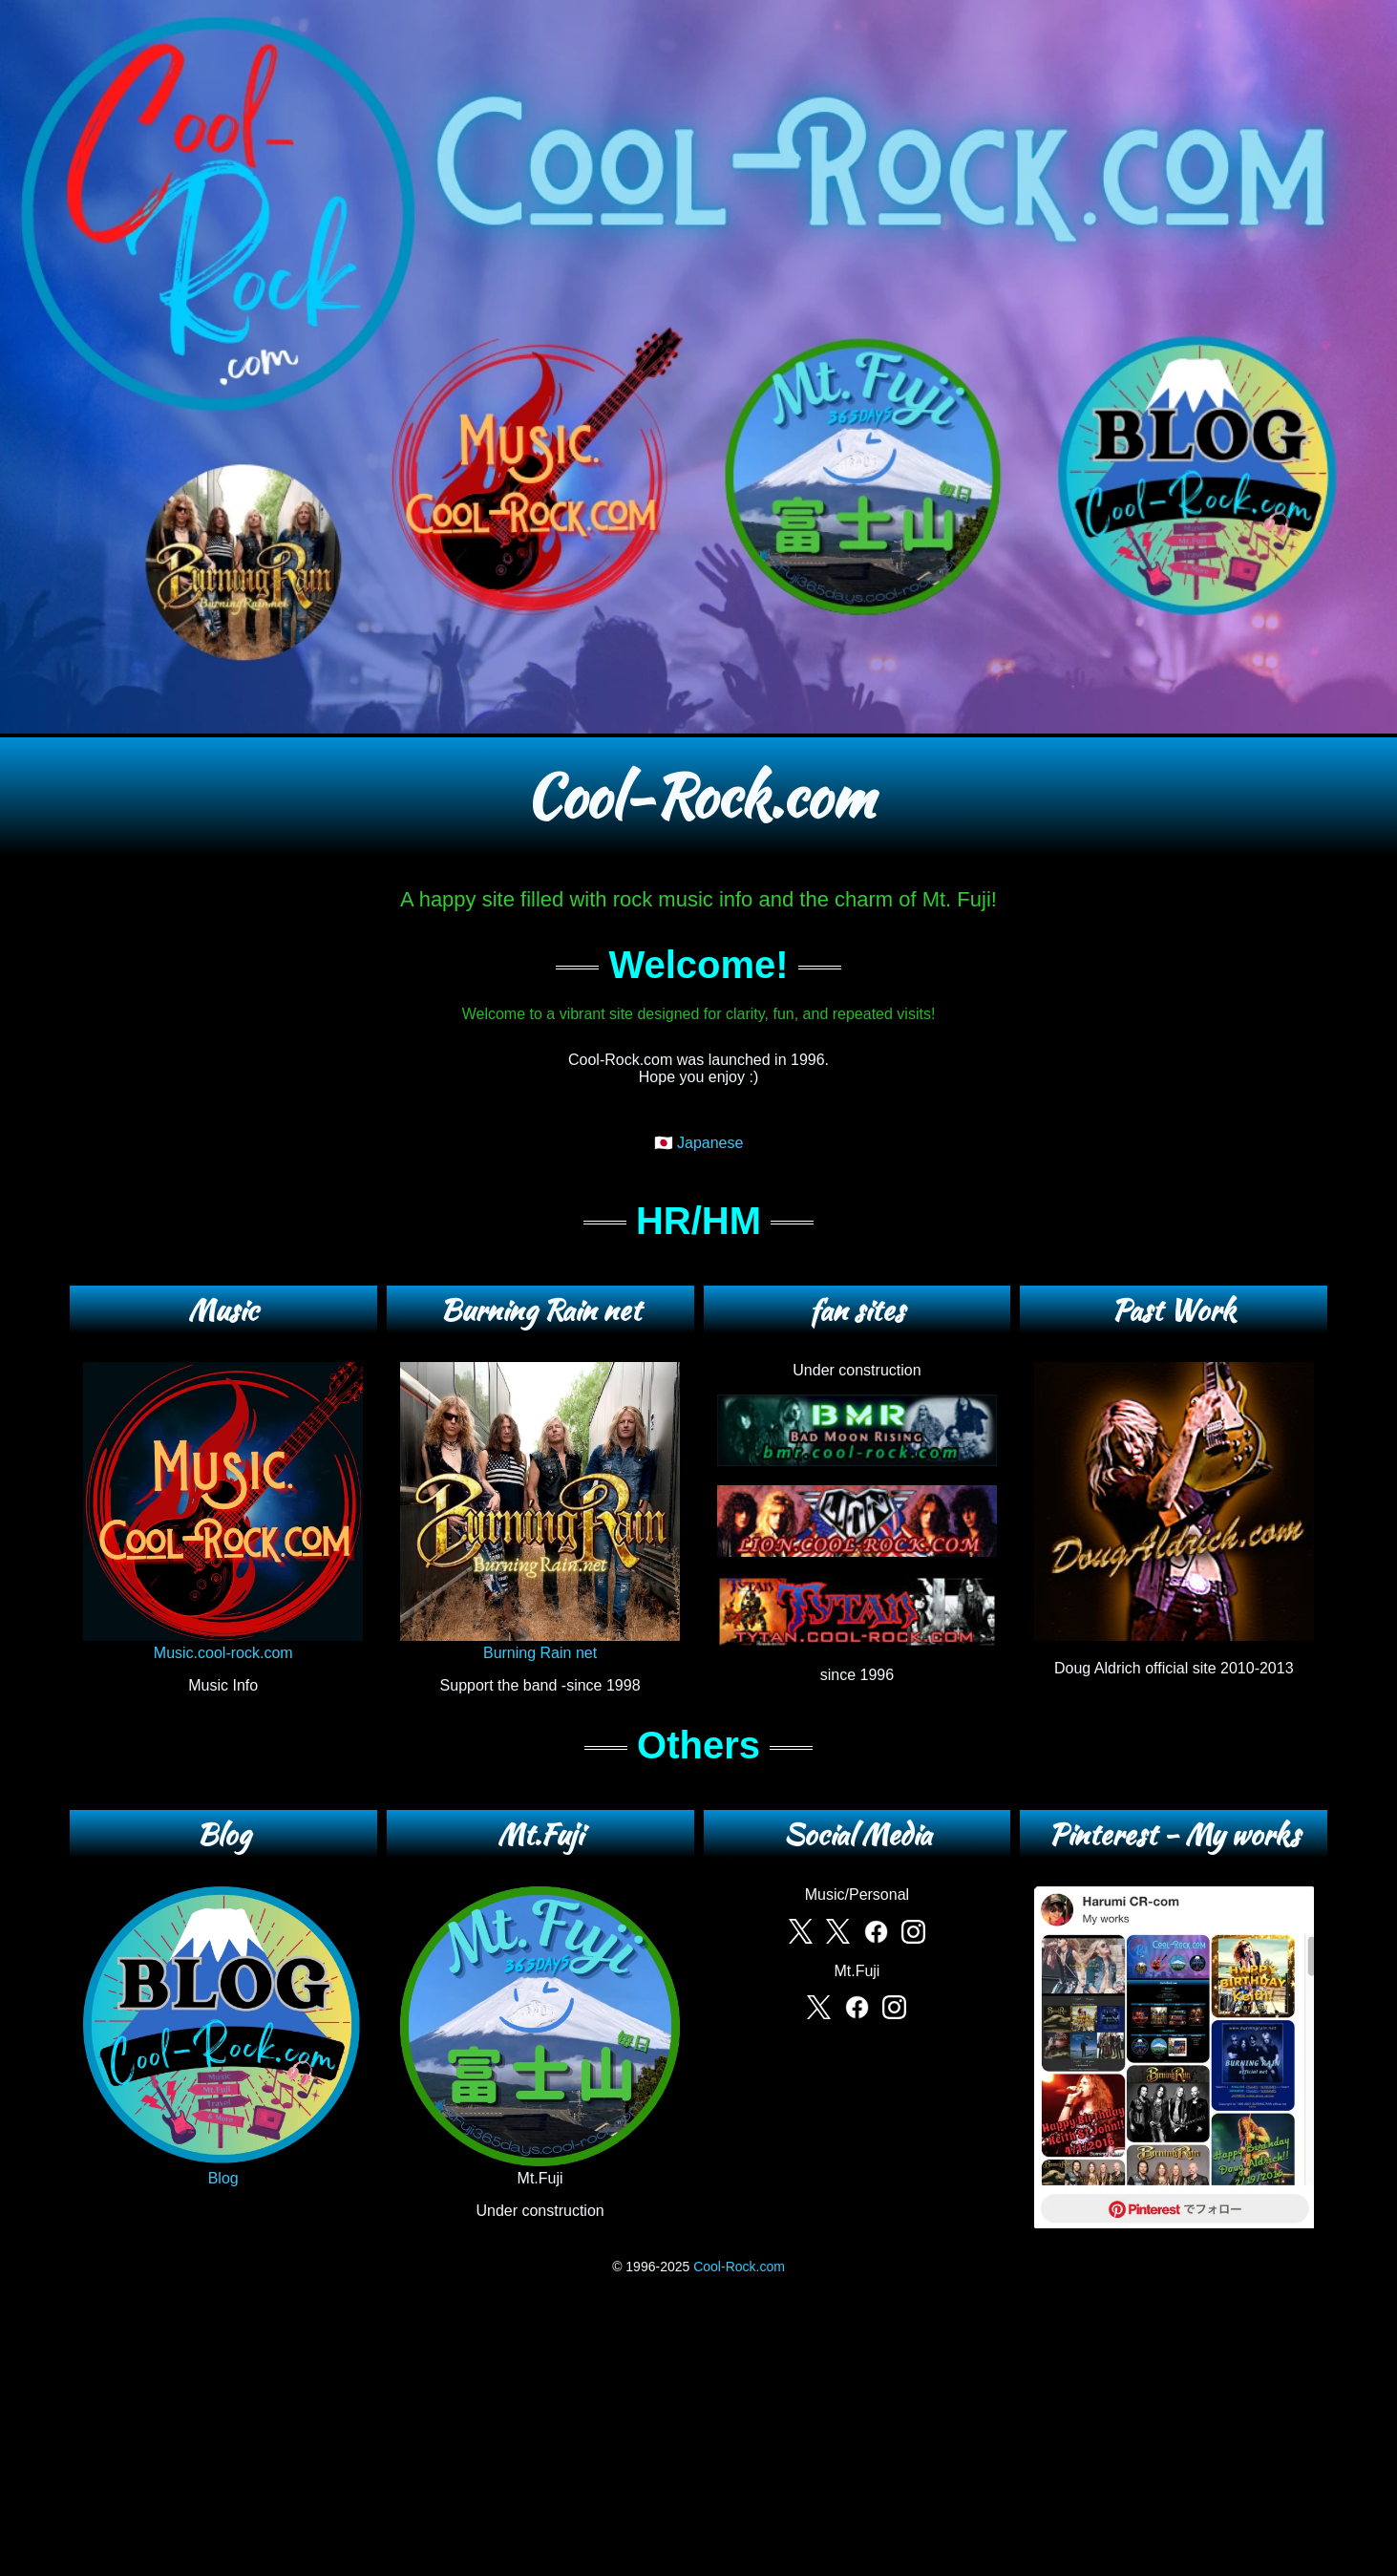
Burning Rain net (540, 1644)
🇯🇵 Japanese (699, 1143)
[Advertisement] (699, 2427)
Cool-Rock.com (739, 2266)
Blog (223, 2169)
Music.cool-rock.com (223, 1644)
